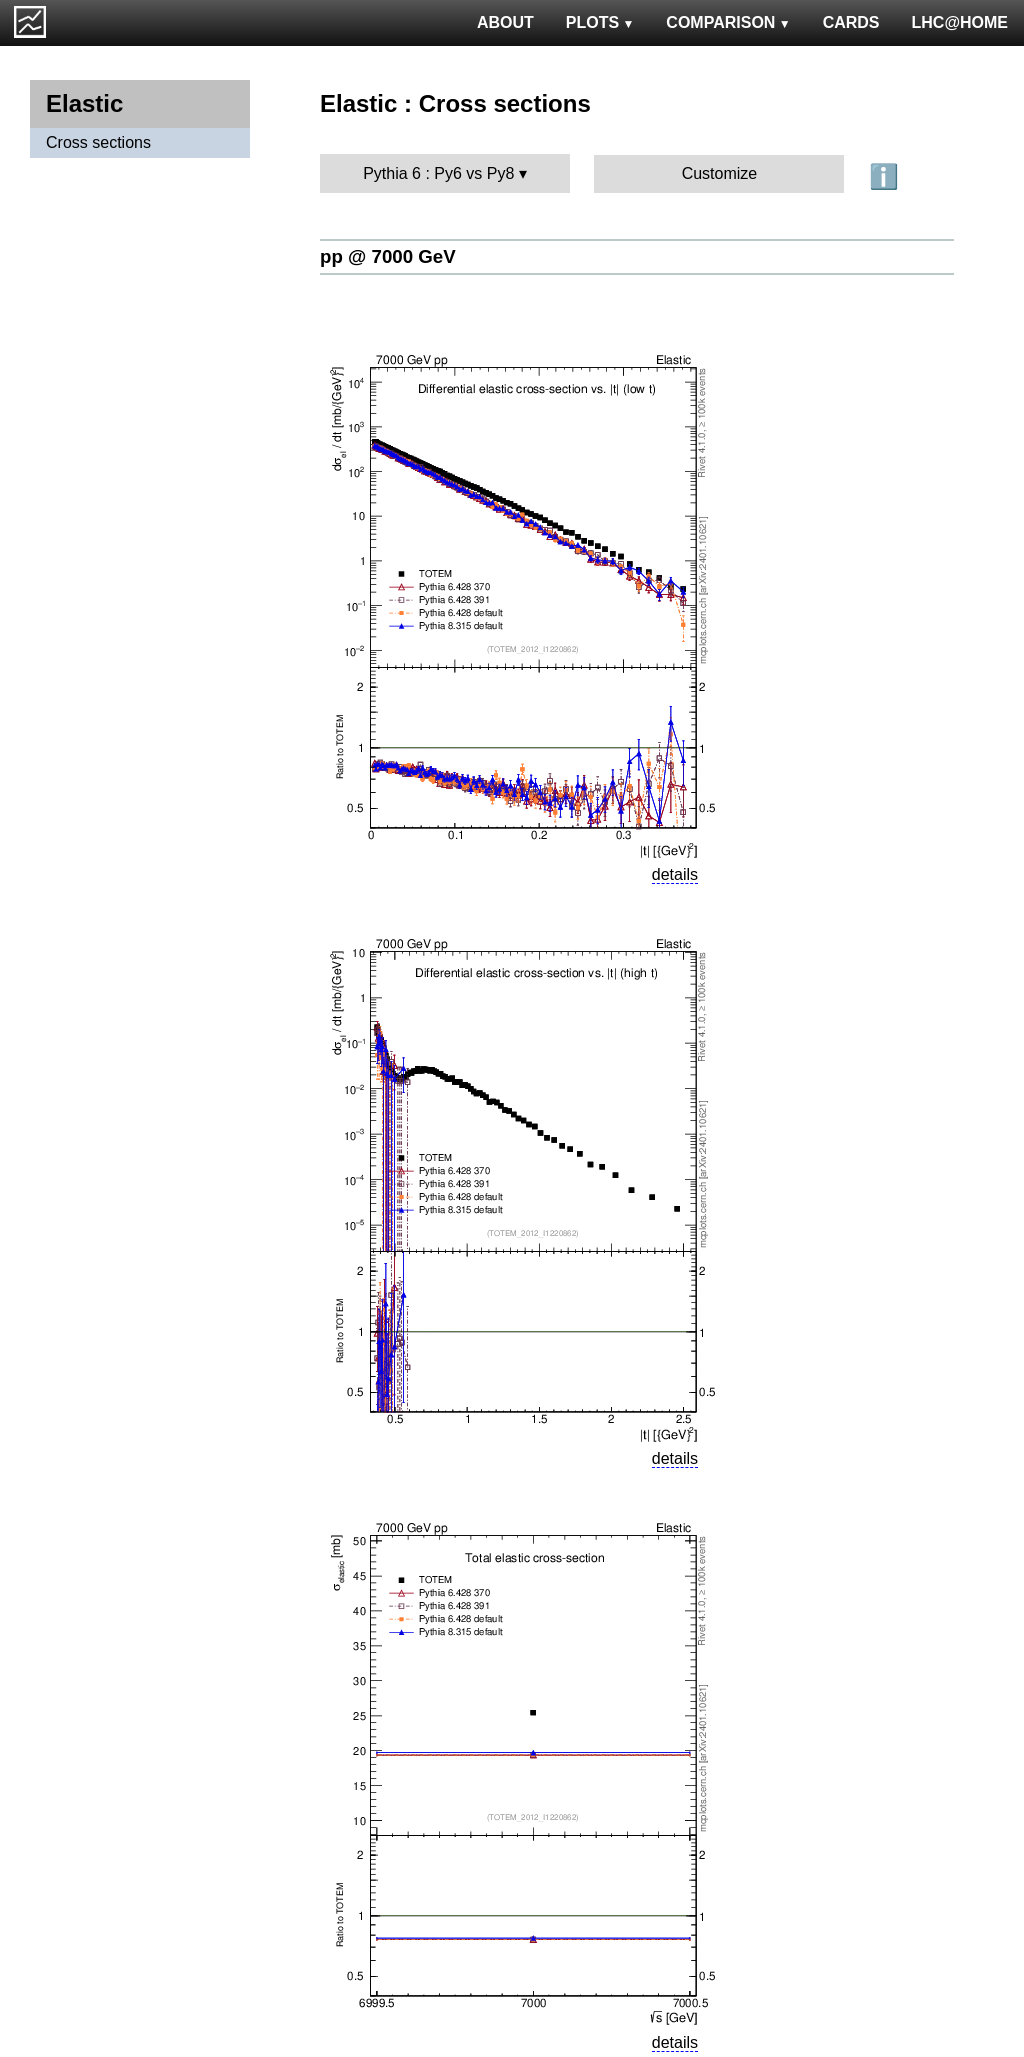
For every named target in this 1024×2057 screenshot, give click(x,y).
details (675, 874)
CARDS (851, 22)
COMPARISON (728, 22)
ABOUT (505, 22)
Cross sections (98, 142)
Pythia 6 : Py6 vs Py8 (438, 173)
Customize (720, 173)
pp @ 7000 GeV (388, 256)
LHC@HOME (960, 22)
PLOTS (600, 22)
